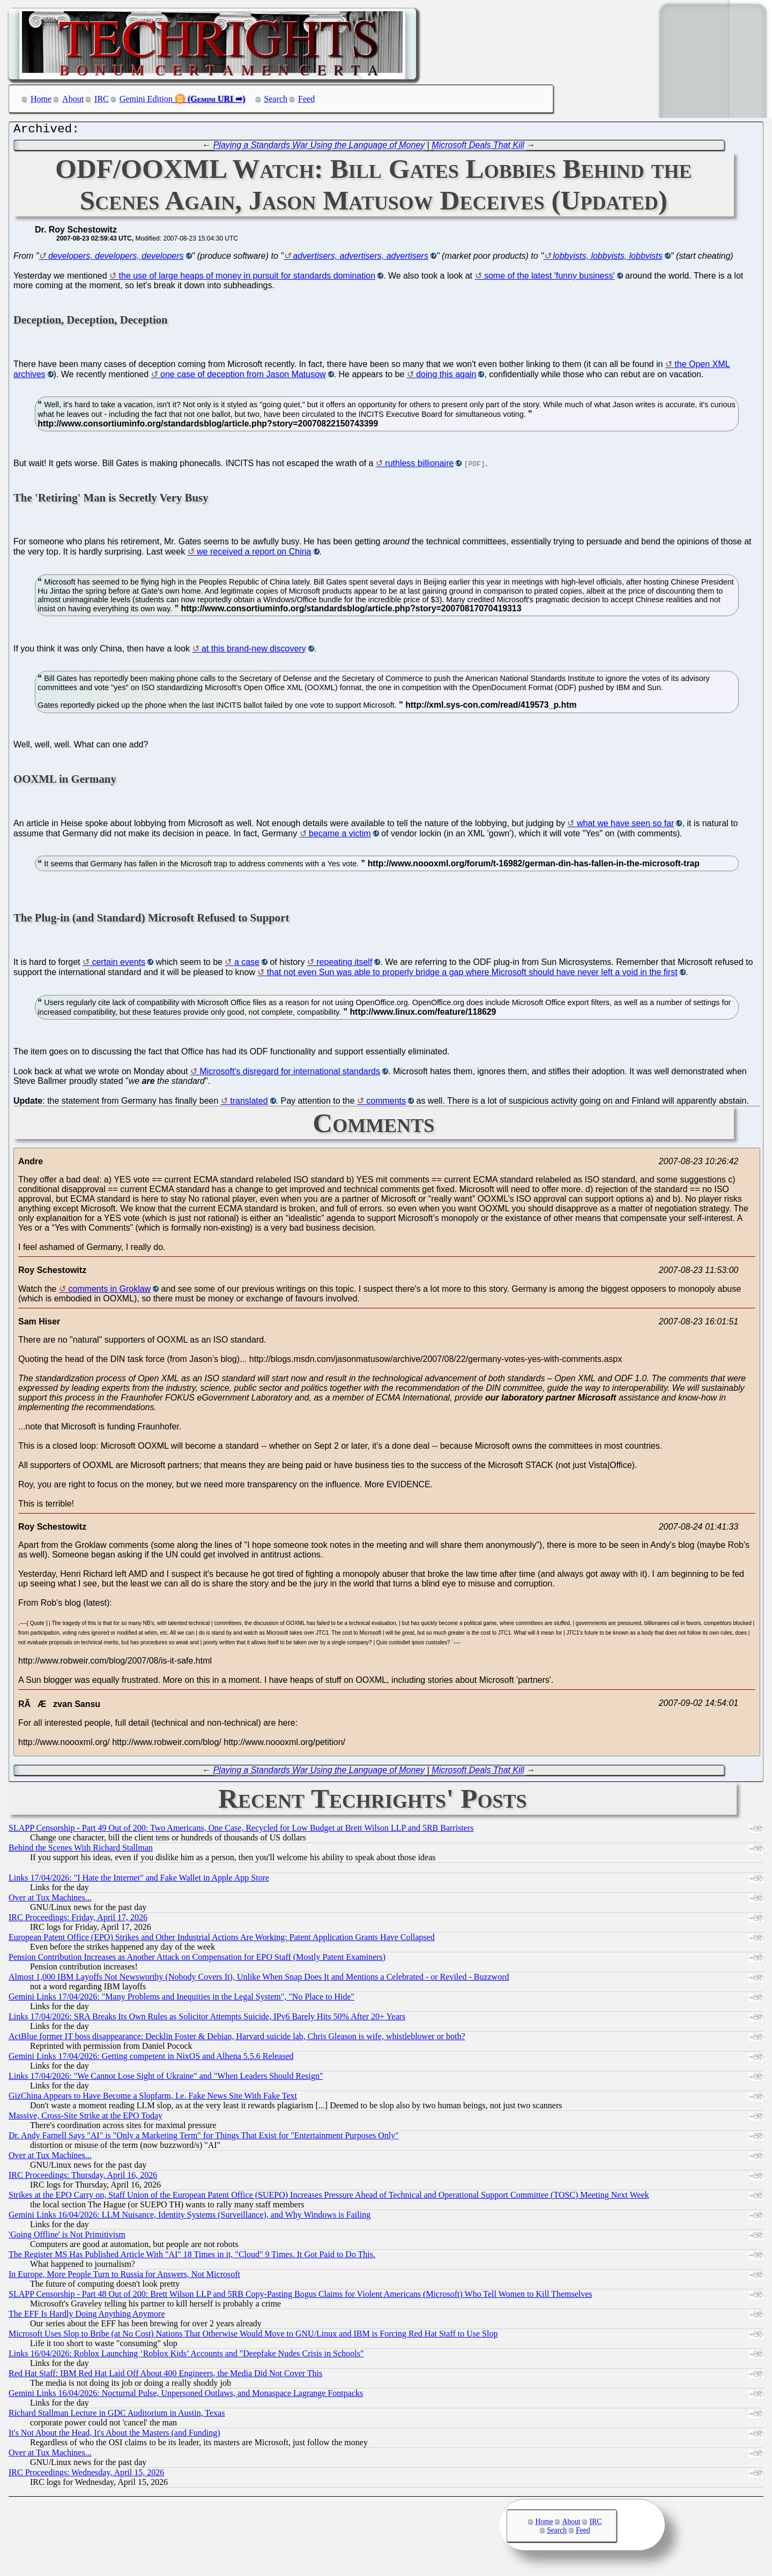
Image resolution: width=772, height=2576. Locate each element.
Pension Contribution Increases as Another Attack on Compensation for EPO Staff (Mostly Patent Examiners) (197, 1959)
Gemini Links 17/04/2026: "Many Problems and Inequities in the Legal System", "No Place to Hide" (181, 1999)
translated (249, 1103)
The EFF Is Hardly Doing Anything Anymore (87, 2316)
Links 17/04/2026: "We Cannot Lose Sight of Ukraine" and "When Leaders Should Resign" (166, 2078)
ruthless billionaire (419, 465)
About (73, 98)
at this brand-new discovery (254, 651)
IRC (101, 98)
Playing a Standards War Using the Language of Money (319, 147)
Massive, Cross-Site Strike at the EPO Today (85, 2118)
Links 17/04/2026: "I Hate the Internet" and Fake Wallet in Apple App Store (139, 1880)
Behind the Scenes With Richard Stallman (81, 1850)
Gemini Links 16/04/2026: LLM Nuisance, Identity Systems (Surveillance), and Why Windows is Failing (189, 2217)
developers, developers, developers (116, 258)
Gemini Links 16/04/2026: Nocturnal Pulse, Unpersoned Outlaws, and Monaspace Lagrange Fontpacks (186, 2395)
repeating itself (344, 964)
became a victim (340, 836)
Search (276, 98)
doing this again (446, 376)
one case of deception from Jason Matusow (243, 376)
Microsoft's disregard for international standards (289, 1074)
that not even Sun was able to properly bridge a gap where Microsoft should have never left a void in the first (472, 974)
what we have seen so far (625, 825)
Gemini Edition (146, 98)
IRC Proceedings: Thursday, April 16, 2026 (83, 2177)
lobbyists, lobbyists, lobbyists (608, 258)
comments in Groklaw (109, 1291)
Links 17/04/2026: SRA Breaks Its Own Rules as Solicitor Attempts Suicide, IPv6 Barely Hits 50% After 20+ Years (207, 2019)
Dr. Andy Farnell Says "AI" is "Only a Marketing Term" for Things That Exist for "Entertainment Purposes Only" (204, 2138)
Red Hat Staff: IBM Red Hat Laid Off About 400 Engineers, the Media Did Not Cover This (165, 2375)
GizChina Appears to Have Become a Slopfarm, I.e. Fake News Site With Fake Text (153, 2098)
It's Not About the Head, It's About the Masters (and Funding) (114, 2435)
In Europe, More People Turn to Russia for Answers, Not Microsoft (124, 2276)
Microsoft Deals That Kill (478, 147)
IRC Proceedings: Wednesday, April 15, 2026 (86, 2475)
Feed (306, 98)
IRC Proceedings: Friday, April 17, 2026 (78, 1919)
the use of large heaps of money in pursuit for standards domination (247, 278)
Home (41, 98)
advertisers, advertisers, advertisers (360, 258)
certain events (118, 964)
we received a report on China (254, 554)
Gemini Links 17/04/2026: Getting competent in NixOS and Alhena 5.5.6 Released (151, 2058)
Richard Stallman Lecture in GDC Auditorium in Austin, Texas (117, 2415)
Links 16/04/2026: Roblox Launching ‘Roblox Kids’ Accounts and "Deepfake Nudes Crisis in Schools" (186, 2356)
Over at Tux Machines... (50, 1900)
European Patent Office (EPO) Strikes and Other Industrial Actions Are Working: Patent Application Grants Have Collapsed (222, 1939)
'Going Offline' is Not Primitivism (67, 2237)
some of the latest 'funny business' (549, 278)
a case (246, 964)
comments (386, 1103)
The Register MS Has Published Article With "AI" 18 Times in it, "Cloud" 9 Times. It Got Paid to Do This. (192, 2257)
